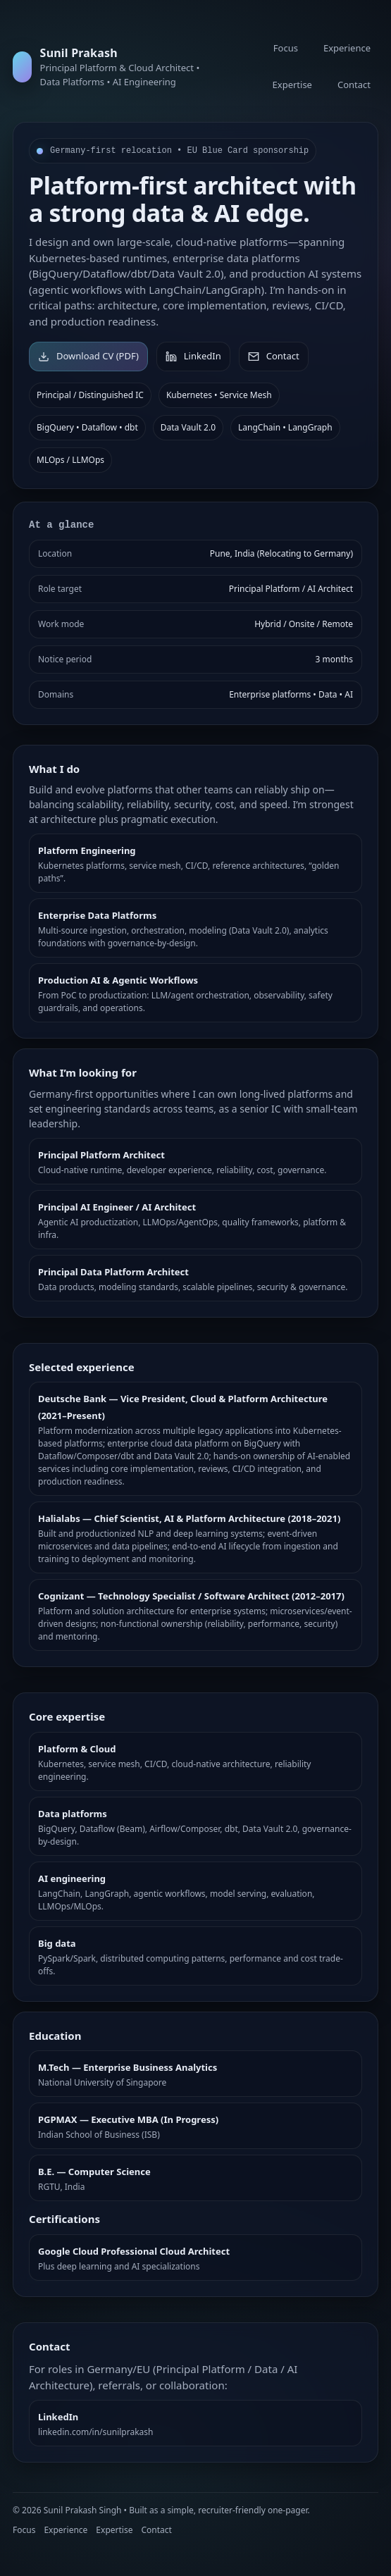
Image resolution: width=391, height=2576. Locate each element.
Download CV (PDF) (88, 355)
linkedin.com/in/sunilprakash (95, 2432)
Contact (354, 84)
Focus (285, 48)
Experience (347, 48)
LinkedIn (193, 355)
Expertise (292, 84)
